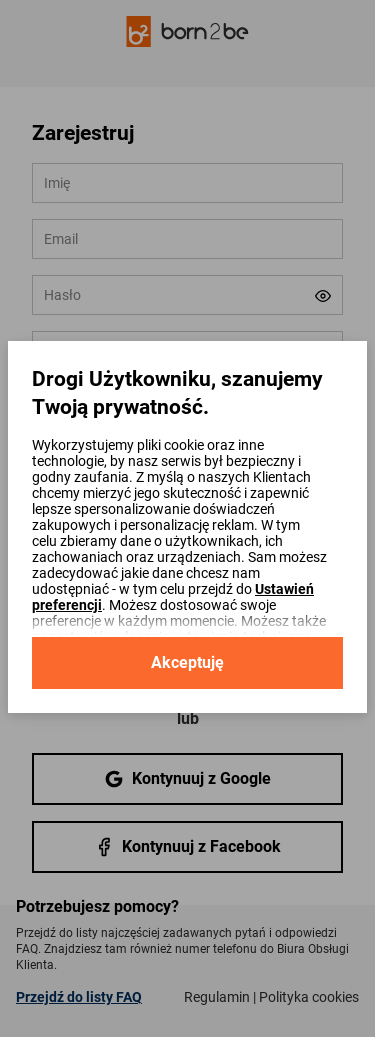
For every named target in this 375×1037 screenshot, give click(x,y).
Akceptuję (187, 662)
